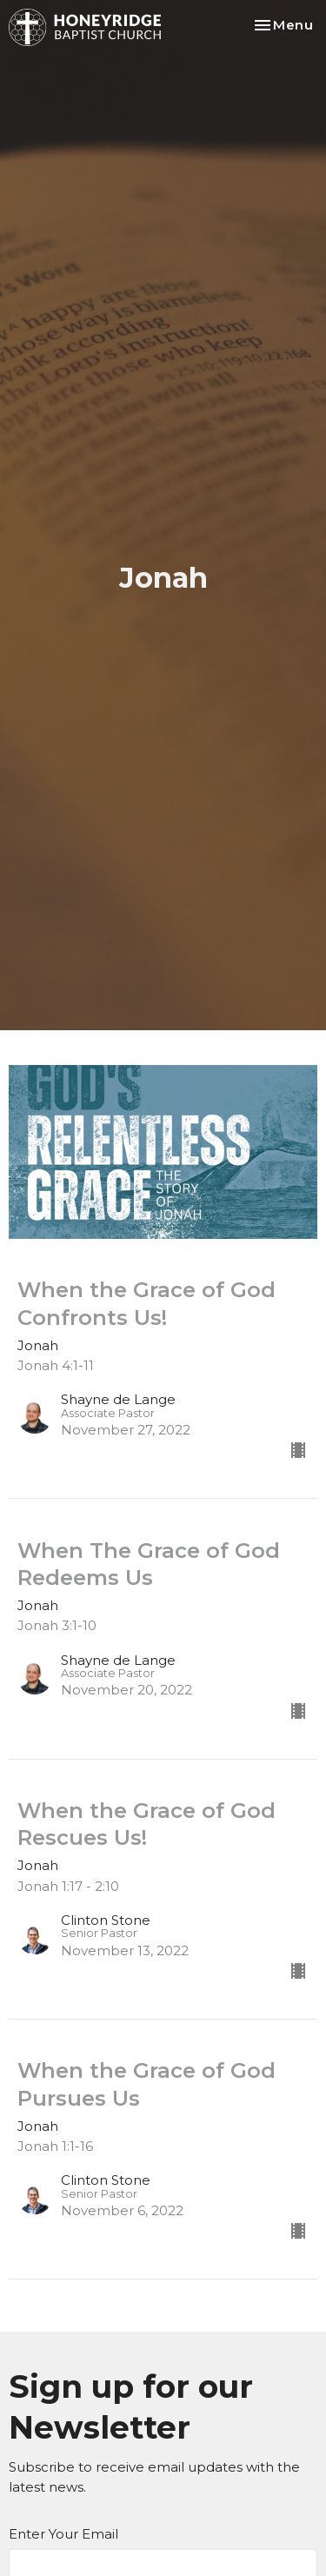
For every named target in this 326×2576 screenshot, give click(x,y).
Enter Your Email (63, 2534)
